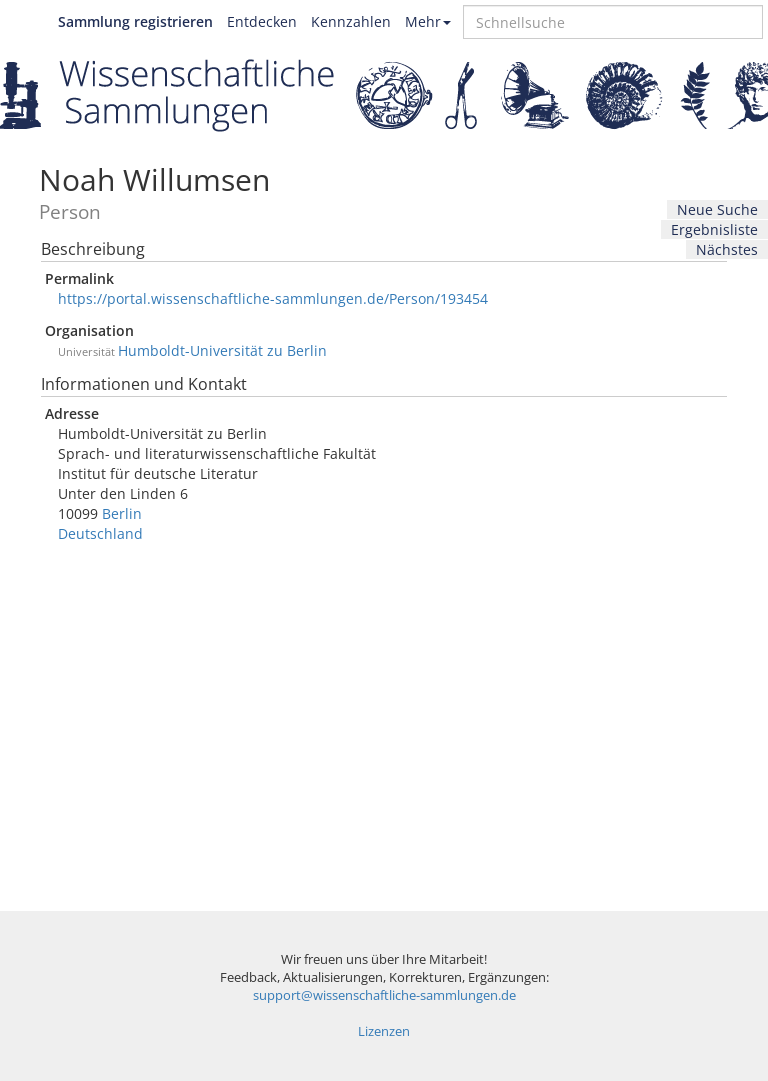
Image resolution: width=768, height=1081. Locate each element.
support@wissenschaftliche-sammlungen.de (384, 995)
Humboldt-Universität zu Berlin (222, 350)
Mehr (428, 21)
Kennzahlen (351, 21)
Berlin (122, 513)
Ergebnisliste (714, 229)
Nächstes (727, 249)
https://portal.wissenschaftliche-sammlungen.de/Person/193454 (273, 298)
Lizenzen (384, 1031)
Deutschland (100, 533)
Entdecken (262, 21)
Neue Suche (717, 209)
